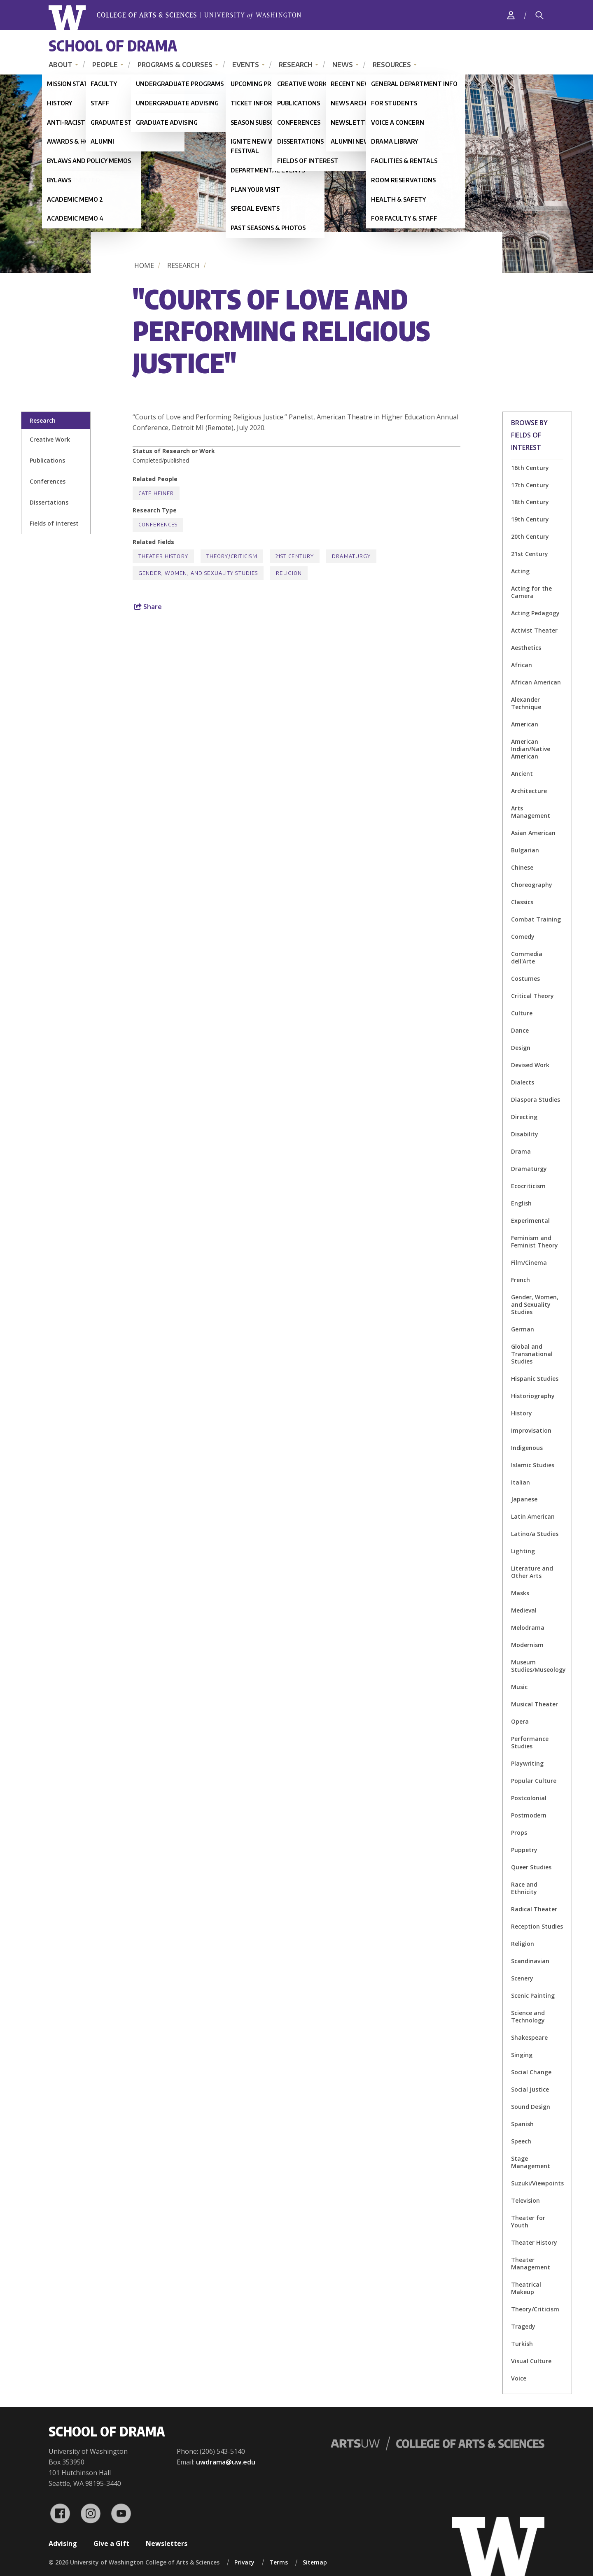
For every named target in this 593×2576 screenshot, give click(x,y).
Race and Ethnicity (524, 1888)
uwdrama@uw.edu (225, 2462)
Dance (520, 1030)
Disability (524, 1134)
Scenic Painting (533, 1995)
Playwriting (527, 1763)
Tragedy (523, 2326)
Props (519, 1832)
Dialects (522, 1082)
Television (525, 2200)
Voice (518, 2378)
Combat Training (536, 919)
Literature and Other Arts (532, 1572)
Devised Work (530, 1065)
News (342, 65)
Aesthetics (526, 648)
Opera (520, 1721)
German (522, 1329)
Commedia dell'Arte (526, 957)
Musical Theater (534, 1704)
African (521, 665)
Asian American (533, 833)
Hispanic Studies (534, 1378)
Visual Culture (531, 2361)
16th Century (530, 468)
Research (296, 65)
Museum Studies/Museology (538, 1665)
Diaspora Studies (535, 1099)
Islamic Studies (532, 1465)
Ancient (522, 773)
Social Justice (530, 2089)
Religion (522, 1944)
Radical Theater (534, 1909)
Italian (520, 1482)
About (60, 65)
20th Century (530, 536)
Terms (278, 2562)
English (521, 1203)
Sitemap (315, 2562)
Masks (520, 1593)
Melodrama (527, 1627)
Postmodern (528, 1815)
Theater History (534, 2242)
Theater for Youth (528, 2221)
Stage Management (530, 2162)
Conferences (47, 481)
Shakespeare (529, 2037)
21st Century (529, 554)
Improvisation (531, 1430)
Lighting (523, 1551)
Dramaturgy (529, 1169)
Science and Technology (528, 2016)
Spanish (522, 2124)
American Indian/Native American (530, 749)
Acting (520, 571)
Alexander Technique (526, 703)
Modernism (527, 1645)
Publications (47, 460)
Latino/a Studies (534, 1534)
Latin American (533, 1516)
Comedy (523, 936)
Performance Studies (530, 1742)
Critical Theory (532, 996)
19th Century (530, 519)
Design (520, 1048)
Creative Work (50, 439)
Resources (392, 65)
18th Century (530, 502)
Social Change (531, 2072)
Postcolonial (528, 1798)
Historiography (533, 1396)
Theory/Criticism (535, 2309)
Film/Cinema (529, 1262)
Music (519, 1687)
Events (245, 65)
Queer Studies (531, 1867)
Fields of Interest (54, 523)
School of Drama (113, 45)
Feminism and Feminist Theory (534, 1241)
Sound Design (530, 2107)
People (105, 65)
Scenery (522, 1978)
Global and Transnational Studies (532, 1354)
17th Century (530, 485)
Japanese (524, 1499)
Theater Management (530, 2263)
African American (536, 682)
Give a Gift (111, 2543)
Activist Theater (534, 630)
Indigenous (527, 1448)
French (520, 1280)
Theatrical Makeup (526, 2288)
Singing (521, 2055)
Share (148, 606)
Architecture (529, 791)
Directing (524, 1117)
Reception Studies (537, 1926)
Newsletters (166, 2543)
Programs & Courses (175, 65)
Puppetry (524, 1850)
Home (144, 265)
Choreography (531, 885)
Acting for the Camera (531, 592)
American (524, 724)
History (521, 1413)
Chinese (522, 867)
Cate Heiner (156, 493)
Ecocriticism (528, 1186)
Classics (522, 902)
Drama (521, 1151)
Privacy (244, 2562)
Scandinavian (530, 1961)
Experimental (530, 1220)
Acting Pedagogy (535, 613)
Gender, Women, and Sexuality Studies (534, 1304)
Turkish (522, 2344)
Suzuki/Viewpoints (537, 2183)
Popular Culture (533, 1781)
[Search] (539, 15)
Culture (521, 1013)
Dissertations (49, 502)
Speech (521, 2141)
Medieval (524, 1610)
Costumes (525, 978)
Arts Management (530, 811)
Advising (63, 2543)
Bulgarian (525, 850)
